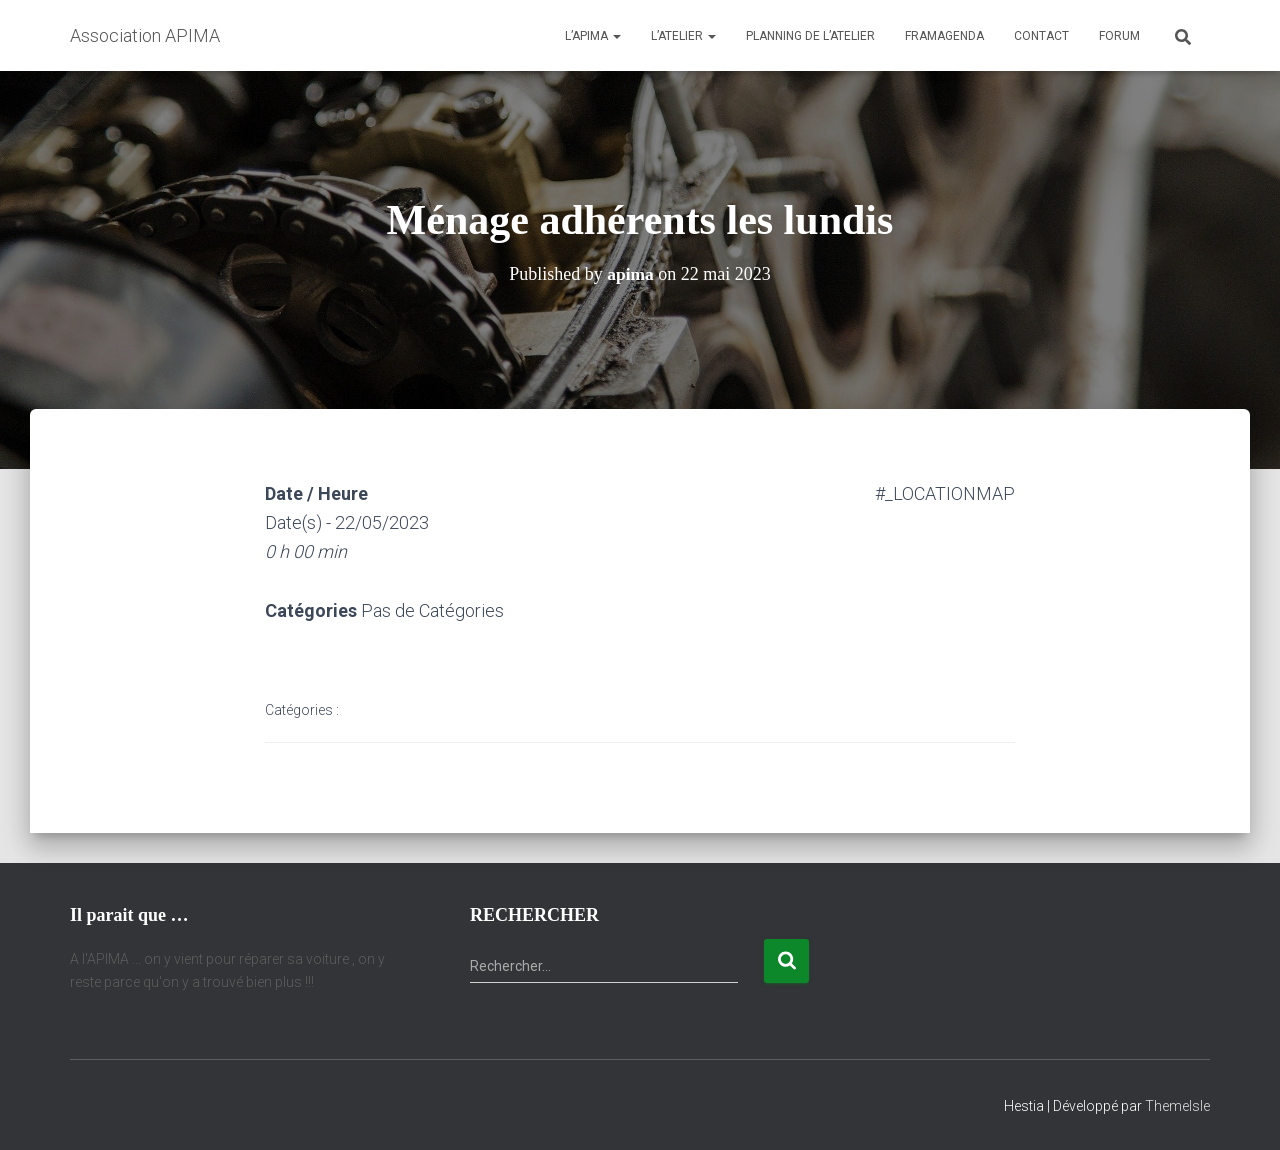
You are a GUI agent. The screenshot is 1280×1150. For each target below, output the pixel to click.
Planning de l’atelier (810, 36)
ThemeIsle (1177, 1106)
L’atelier (683, 36)
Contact (1041, 36)
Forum (1119, 36)
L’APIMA (593, 36)
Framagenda (944, 36)
